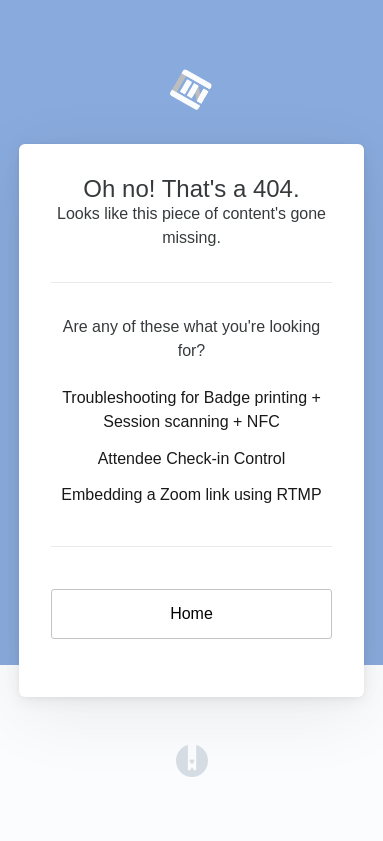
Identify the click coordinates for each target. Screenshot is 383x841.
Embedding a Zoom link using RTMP (191, 494)
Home (191, 613)
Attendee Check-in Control (192, 458)
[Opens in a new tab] (192, 759)
